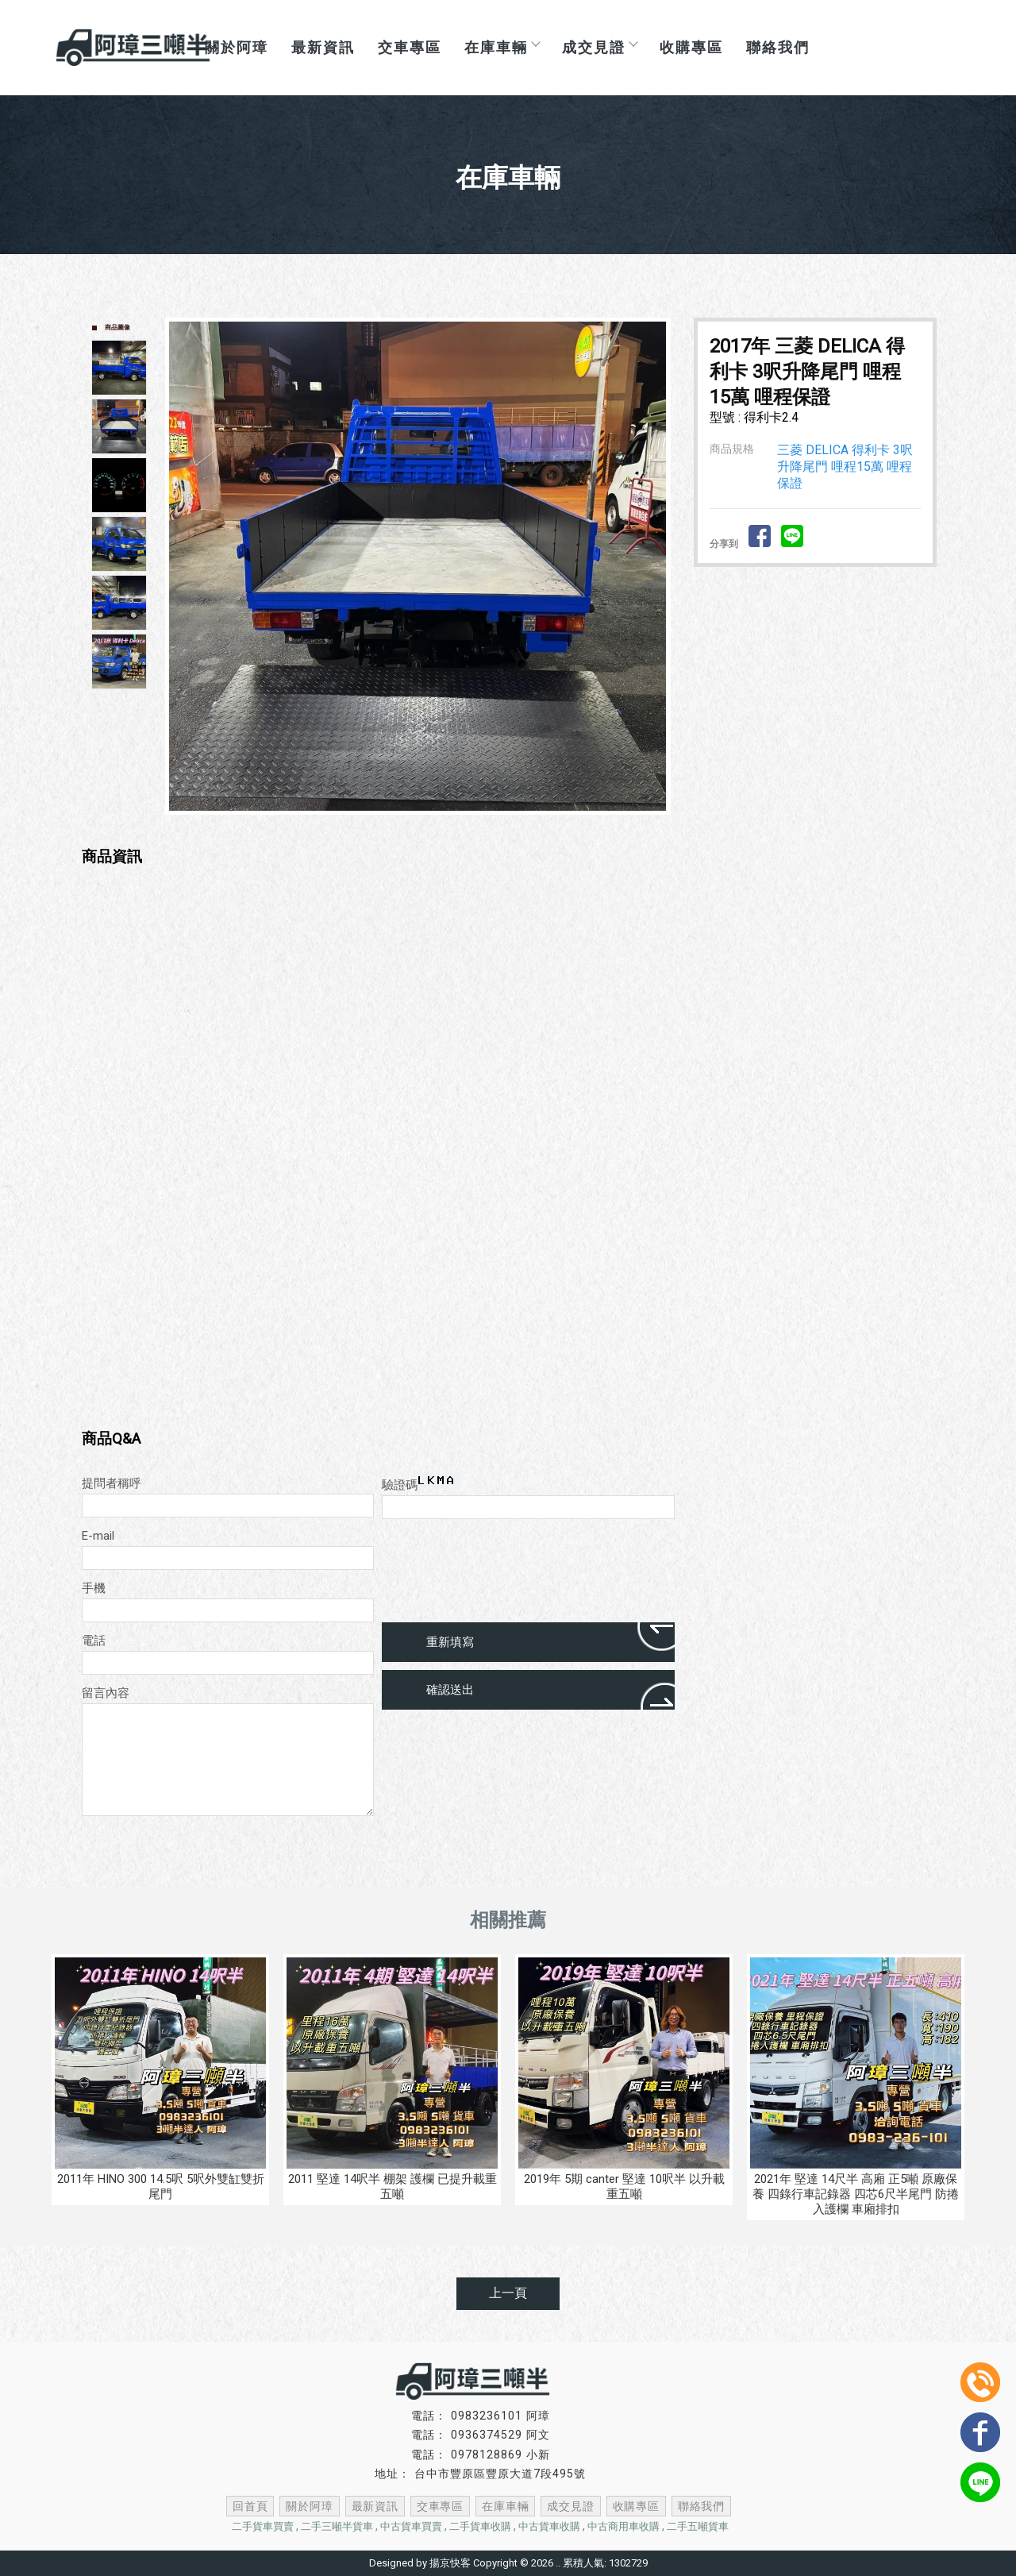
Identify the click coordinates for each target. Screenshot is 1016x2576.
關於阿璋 (316, 2506)
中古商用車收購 (623, 2526)
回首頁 (259, 2506)
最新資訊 (323, 47)
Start (424, 827)
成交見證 (599, 47)
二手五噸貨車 (698, 2526)
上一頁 (508, 2292)
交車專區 (409, 47)
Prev (181, 566)
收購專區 (691, 47)
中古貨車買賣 (411, 2526)
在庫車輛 (501, 47)
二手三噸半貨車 (337, 2526)
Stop (436, 827)
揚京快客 (450, 2563)
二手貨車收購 (480, 2526)
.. (558, 2563)
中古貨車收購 (549, 2526)
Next (662, 566)
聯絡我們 (778, 47)
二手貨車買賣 (263, 2526)
